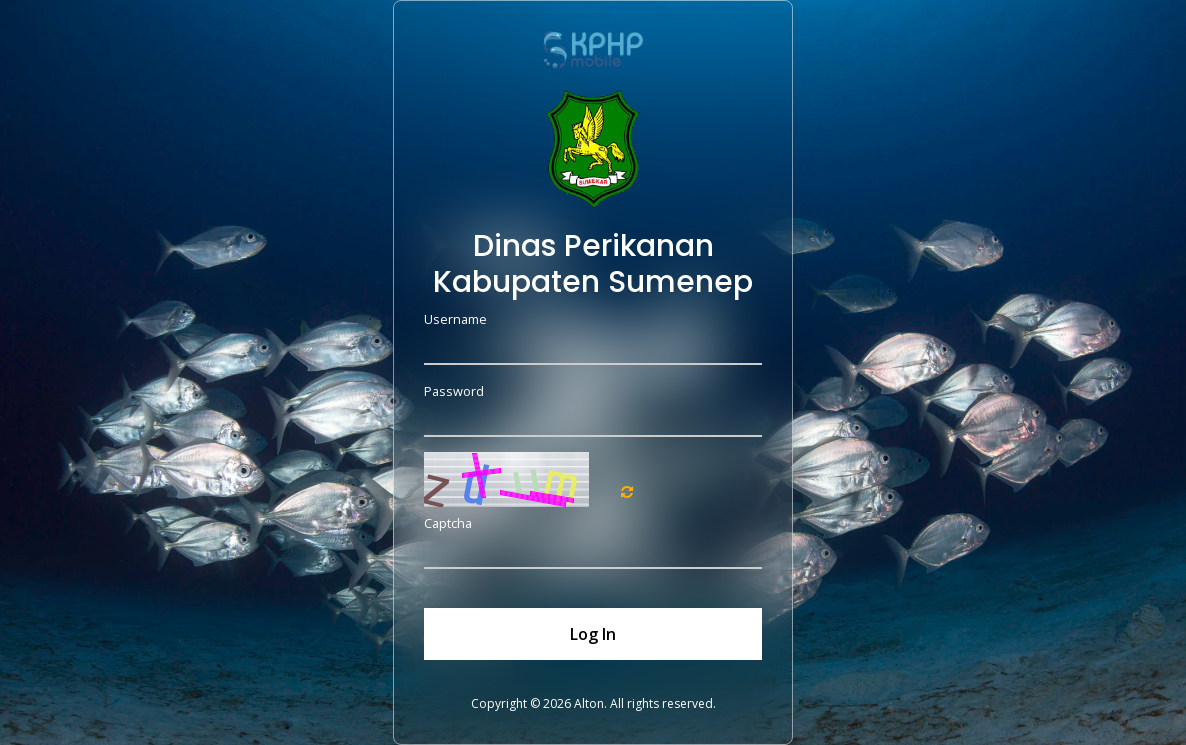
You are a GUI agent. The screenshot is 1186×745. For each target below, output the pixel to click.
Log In (593, 634)
